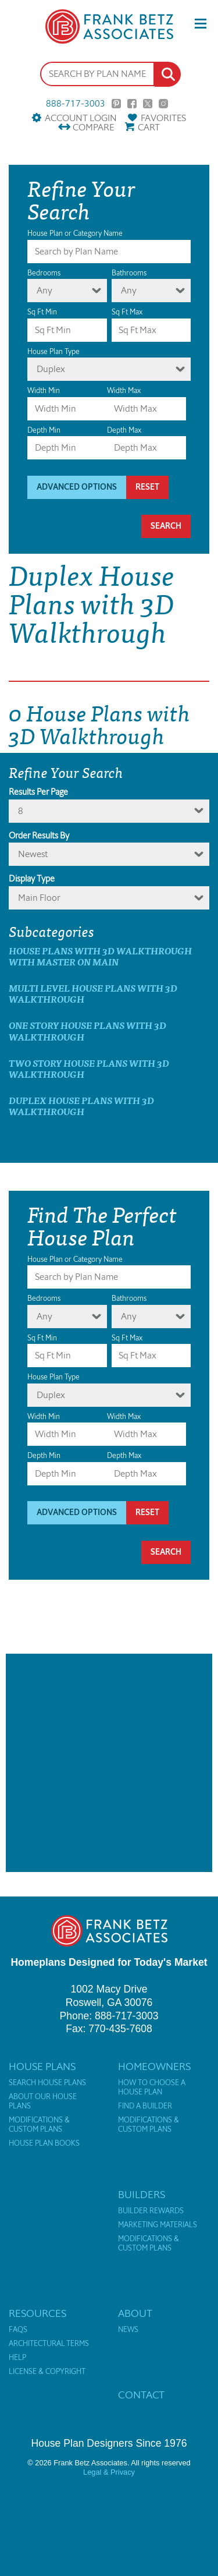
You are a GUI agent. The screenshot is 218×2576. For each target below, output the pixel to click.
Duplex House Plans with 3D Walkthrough (81, 1106)
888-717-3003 (75, 103)
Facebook (132, 103)
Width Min (43, 390)
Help (17, 2357)
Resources (37, 2313)
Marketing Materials (157, 2225)
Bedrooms (43, 273)
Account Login (81, 118)
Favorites (163, 118)
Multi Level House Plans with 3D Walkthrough (93, 993)
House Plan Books (44, 2143)
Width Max (124, 390)
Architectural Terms (49, 2343)
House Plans (42, 2066)
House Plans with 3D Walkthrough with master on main (100, 956)
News (128, 2329)
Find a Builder (145, 2106)
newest (33, 854)
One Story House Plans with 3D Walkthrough (87, 1031)
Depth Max (124, 430)
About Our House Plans (43, 2101)
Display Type (32, 878)
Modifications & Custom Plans (39, 2124)
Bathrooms (129, 273)
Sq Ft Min (42, 312)
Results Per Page (38, 792)
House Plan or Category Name (75, 233)
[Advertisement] (109, 1763)
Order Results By (39, 835)
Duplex (51, 369)
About (135, 2313)
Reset (147, 487)
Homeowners (154, 2066)
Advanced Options (77, 487)
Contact (141, 2395)
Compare (93, 127)
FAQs (18, 2329)
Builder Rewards (151, 2211)
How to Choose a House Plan (151, 2087)
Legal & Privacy (109, 2472)
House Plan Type (53, 351)
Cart (149, 127)
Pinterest (116, 103)
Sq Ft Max (127, 312)
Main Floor (39, 897)
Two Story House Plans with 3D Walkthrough (89, 1068)
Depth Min (43, 430)
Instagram (163, 103)
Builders (141, 2194)
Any (44, 290)
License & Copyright (47, 2371)
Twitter (147, 103)
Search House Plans (47, 2082)
